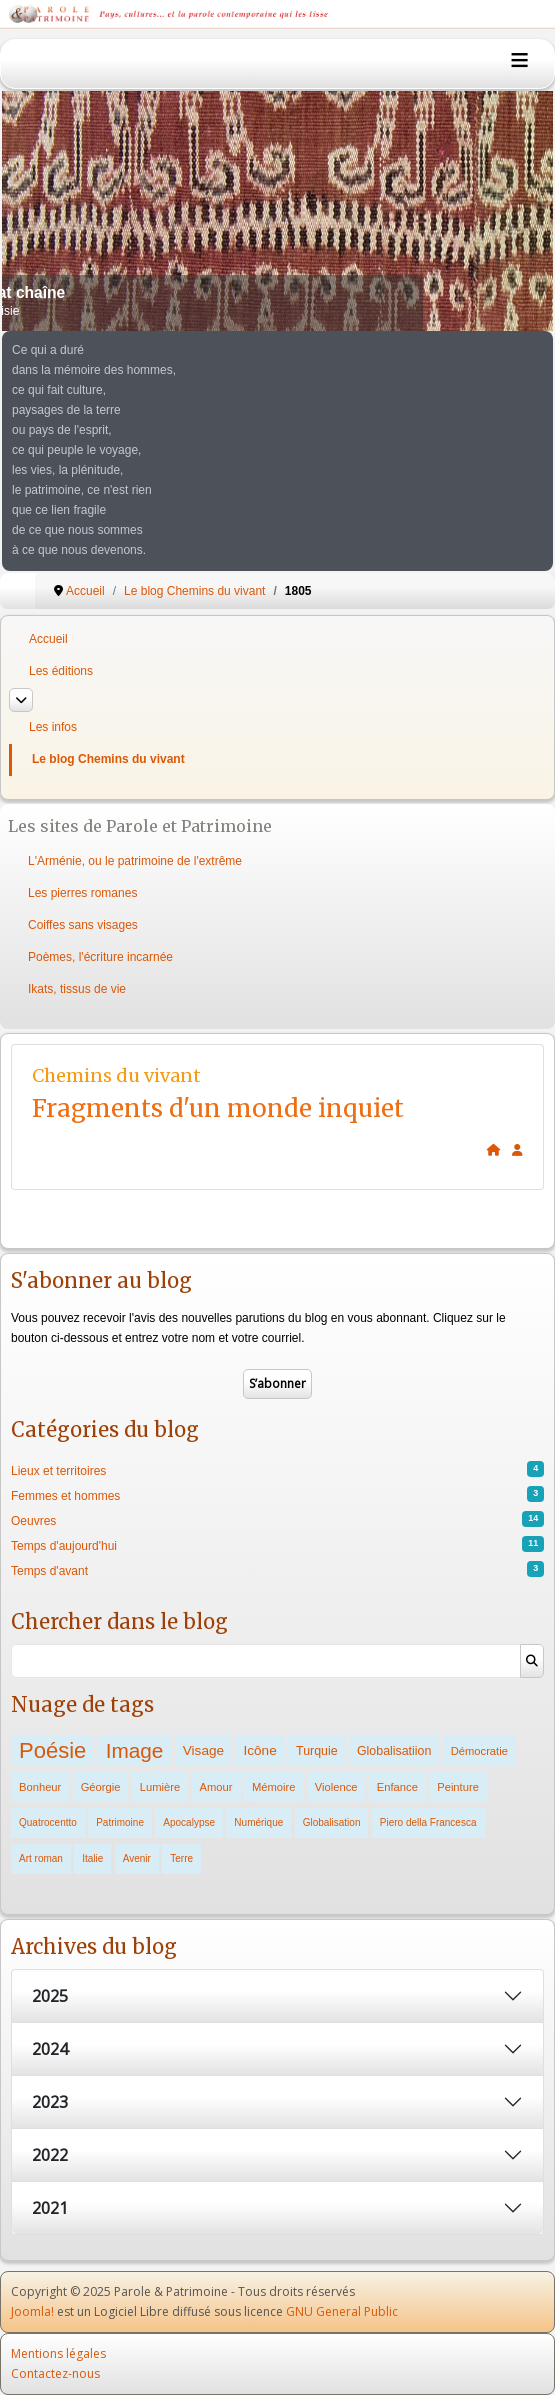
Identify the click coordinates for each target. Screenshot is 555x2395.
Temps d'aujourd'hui (64, 1546)
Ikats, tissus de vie (77, 989)
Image (135, 1750)
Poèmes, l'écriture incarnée (100, 957)
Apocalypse (189, 1822)
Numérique (258, 1822)
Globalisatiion (394, 1751)
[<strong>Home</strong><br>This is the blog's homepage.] (494, 1150)
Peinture (458, 1787)
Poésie (52, 1750)
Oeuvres (33, 1521)
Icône (259, 1750)
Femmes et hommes (65, 1496)
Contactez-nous (55, 2373)
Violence (336, 1787)
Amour (216, 1787)
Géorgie (101, 1787)
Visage (203, 1750)
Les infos (53, 727)
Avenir (137, 1858)
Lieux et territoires (58, 1471)
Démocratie (479, 1751)
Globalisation (332, 1822)
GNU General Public (342, 2311)
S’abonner (277, 1383)
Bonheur (40, 1787)
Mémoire (274, 1787)
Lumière (160, 1787)
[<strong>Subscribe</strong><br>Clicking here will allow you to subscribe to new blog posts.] (517, 1150)
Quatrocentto (48, 1822)
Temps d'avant (49, 1571)
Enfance (397, 1787)
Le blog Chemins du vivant (108, 759)
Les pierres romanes (82, 893)
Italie (92, 1858)
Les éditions (61, 671)
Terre (181, 1858)
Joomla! (32, 2311)
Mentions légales (58, 2353)
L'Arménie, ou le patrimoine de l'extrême (135, 861)
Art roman (41, 1858)
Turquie (317, 1751)
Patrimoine (120, 1822)
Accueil (48, 639)
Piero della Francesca (428, 1822)
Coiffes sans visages (83, 925)
